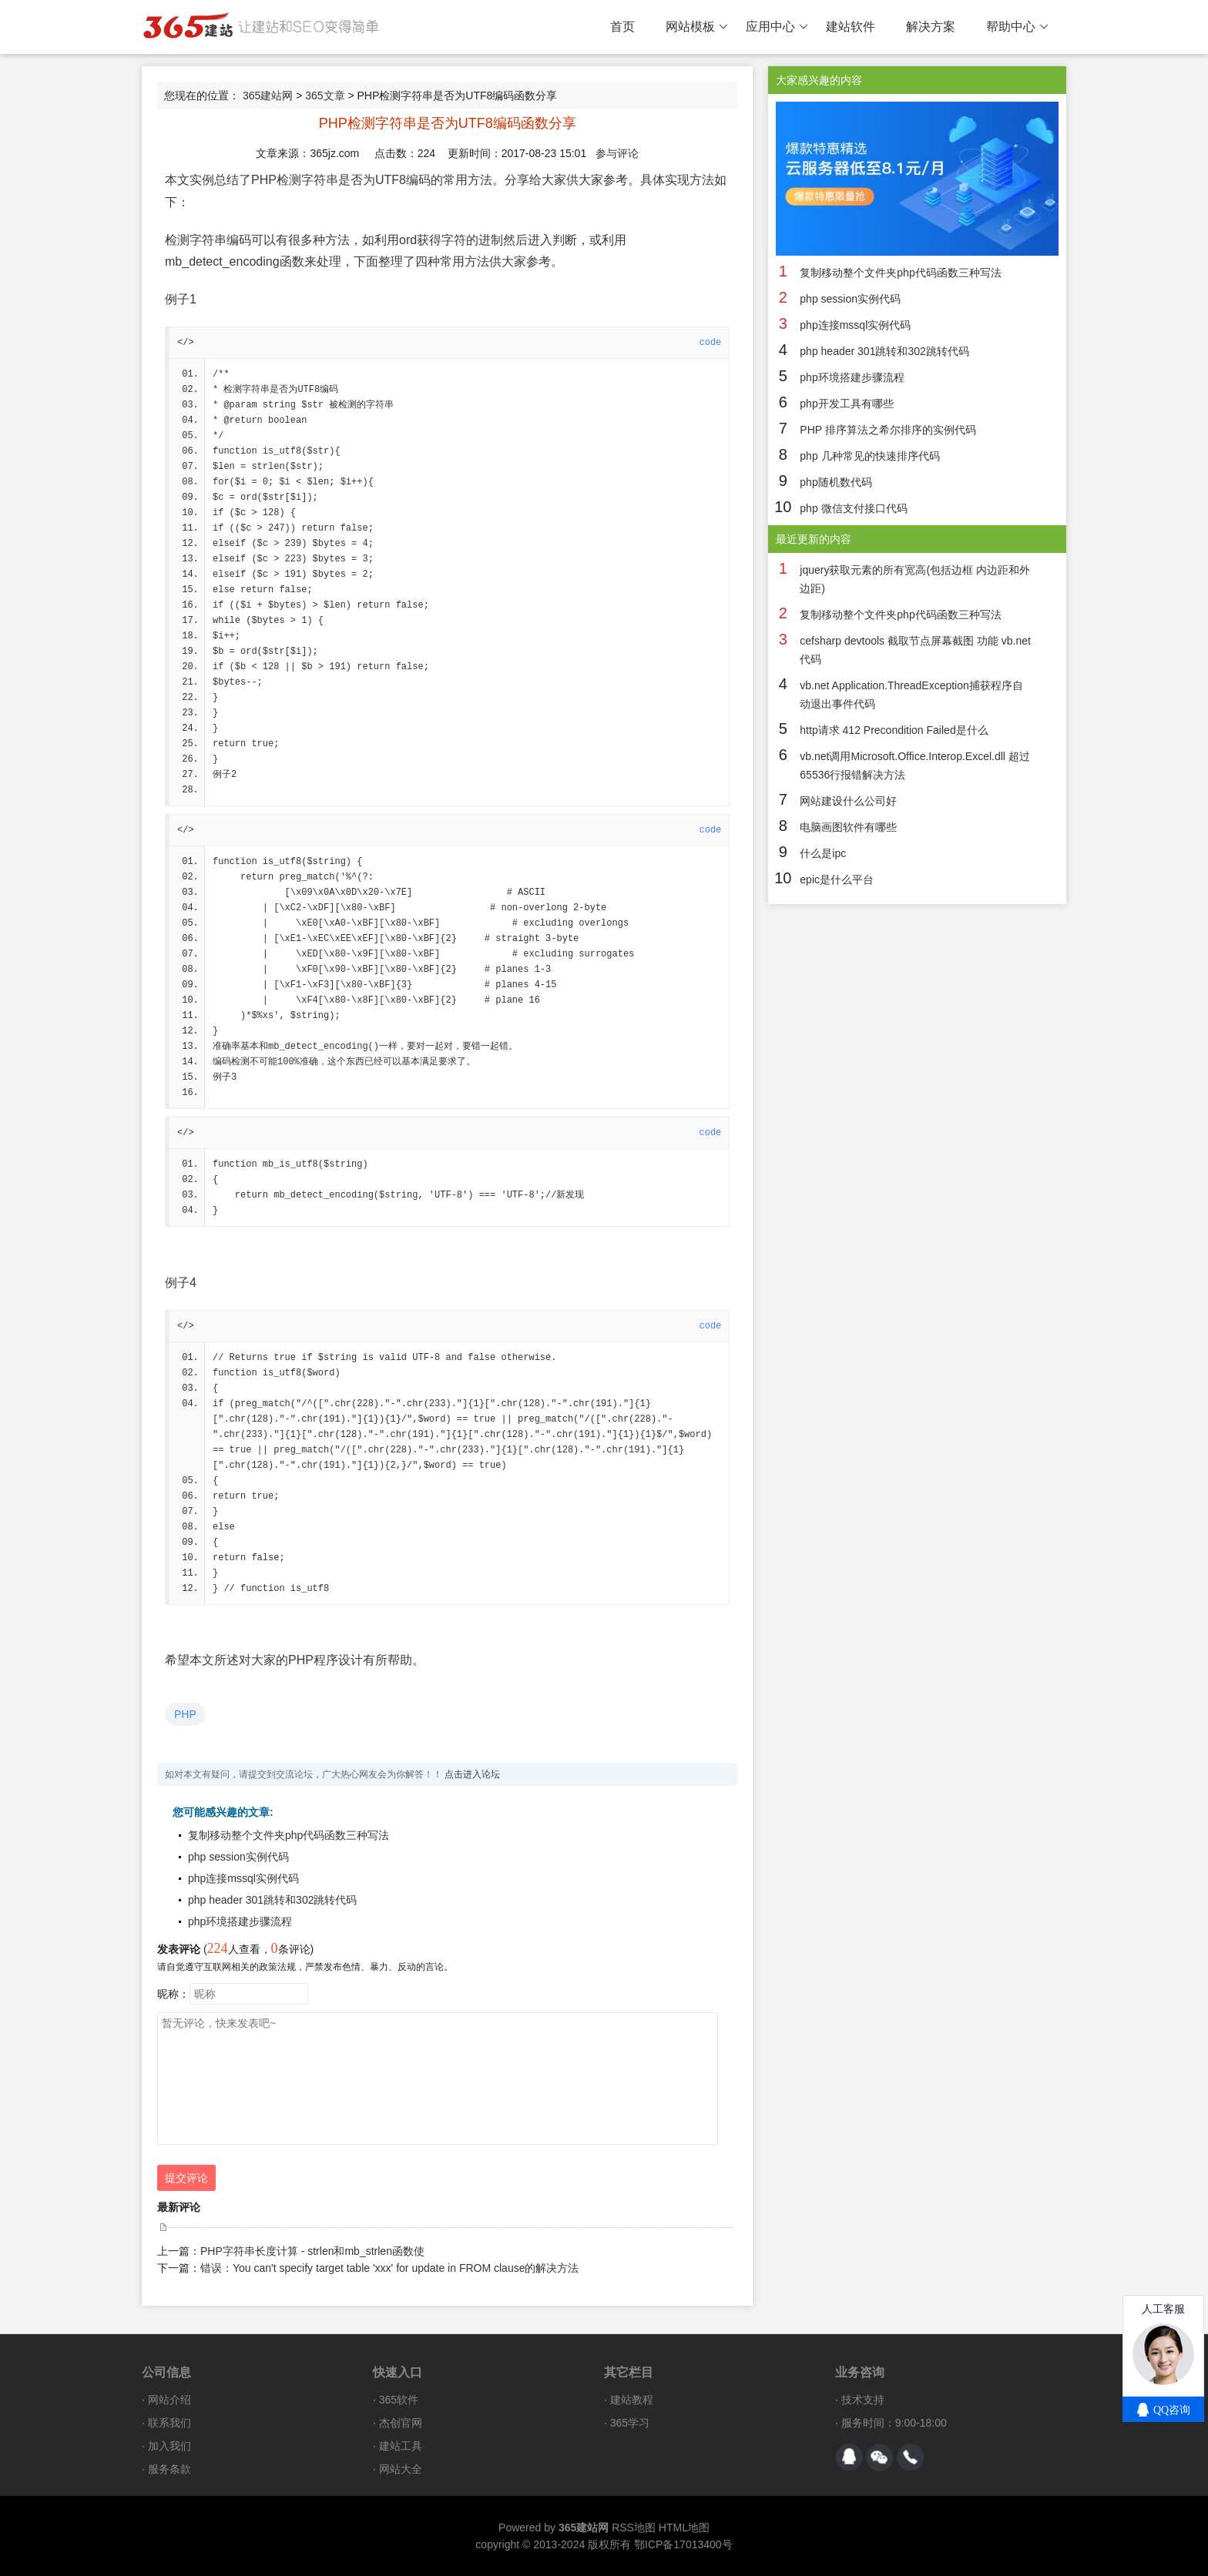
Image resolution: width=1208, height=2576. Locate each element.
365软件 (398, 2399)
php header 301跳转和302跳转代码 (272, 1900)
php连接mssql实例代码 (243, 1878)
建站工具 (400, 2446)
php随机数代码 (835, 482)
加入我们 (169, 2446)
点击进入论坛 (472, 1774)
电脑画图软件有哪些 (848, 827)
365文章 (324, 95)
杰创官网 (400, 2423)
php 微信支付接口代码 (853, 508)
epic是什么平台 (837, 879)
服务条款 (169, 2469)
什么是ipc (823, 853)
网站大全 (400, 2469)
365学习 (629, 2423)
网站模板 (697, 27)
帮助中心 (1017, 27)
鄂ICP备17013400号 (683, 2544)
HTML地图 (684, 2527)
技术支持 (862, 2399)
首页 (622, 26)
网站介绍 (169, 2399)
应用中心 (777, 27)
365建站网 (268, 95)
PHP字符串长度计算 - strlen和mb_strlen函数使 (312, 2251)
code (711, 342)
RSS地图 (634, 2527)
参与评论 (617, 153)
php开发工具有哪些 (846, 403)
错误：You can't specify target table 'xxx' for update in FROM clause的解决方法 (389, 2268)
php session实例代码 (238, 1857)
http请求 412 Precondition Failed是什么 (894, 730)
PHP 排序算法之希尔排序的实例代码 (887, 430)
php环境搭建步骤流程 (240, 1921)
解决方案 (930, 26)
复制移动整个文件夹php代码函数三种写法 (288, 1835)
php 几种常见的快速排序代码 (869, 456)
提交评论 (186, 2178)
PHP (185, 1714)
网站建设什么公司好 (848, 801)
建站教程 (631, 2399)
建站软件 (850, 26)
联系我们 (169, 2423)
